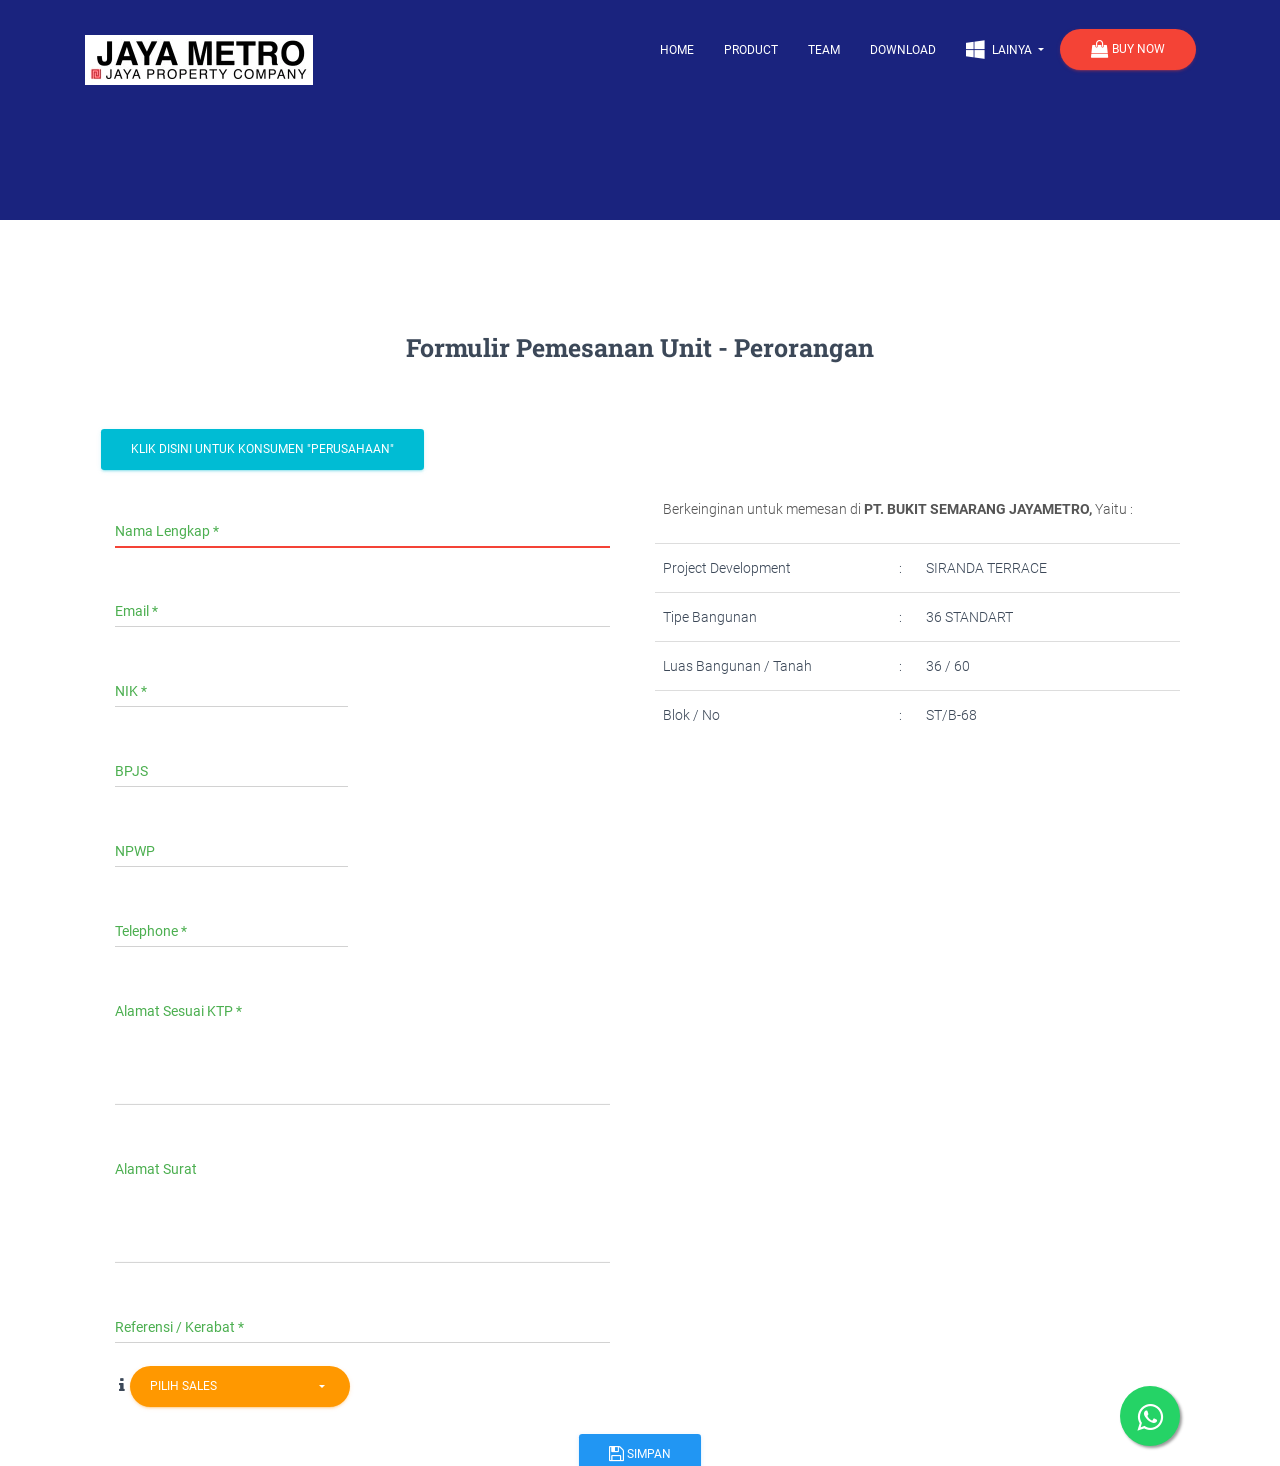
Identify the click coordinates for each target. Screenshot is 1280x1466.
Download (903, 50)
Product (751, 50)
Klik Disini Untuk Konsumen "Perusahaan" (262, 449)
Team (824, 50)
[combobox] (240, 1386)
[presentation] (822, 818)
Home (677, 50)
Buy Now (1128, 50)
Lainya (1000, 49)
